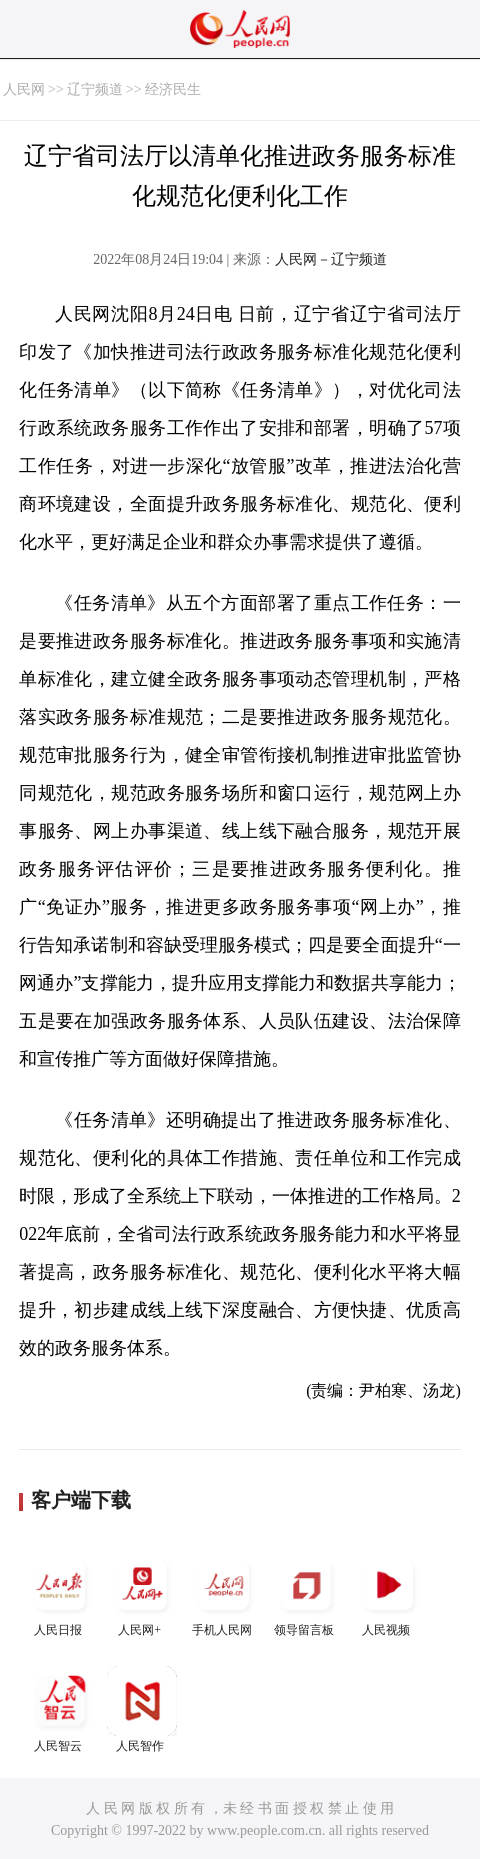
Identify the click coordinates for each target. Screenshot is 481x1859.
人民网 (24, 89)
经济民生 (173, 89)
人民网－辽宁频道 (331, 259)
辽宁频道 (95, 89)
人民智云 (60, 1709)
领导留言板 (306, 1593)
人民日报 (60, 1593)
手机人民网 (224, 1593)
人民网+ (142, 1593)
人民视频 (388, 1593)
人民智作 (142, 1709)
